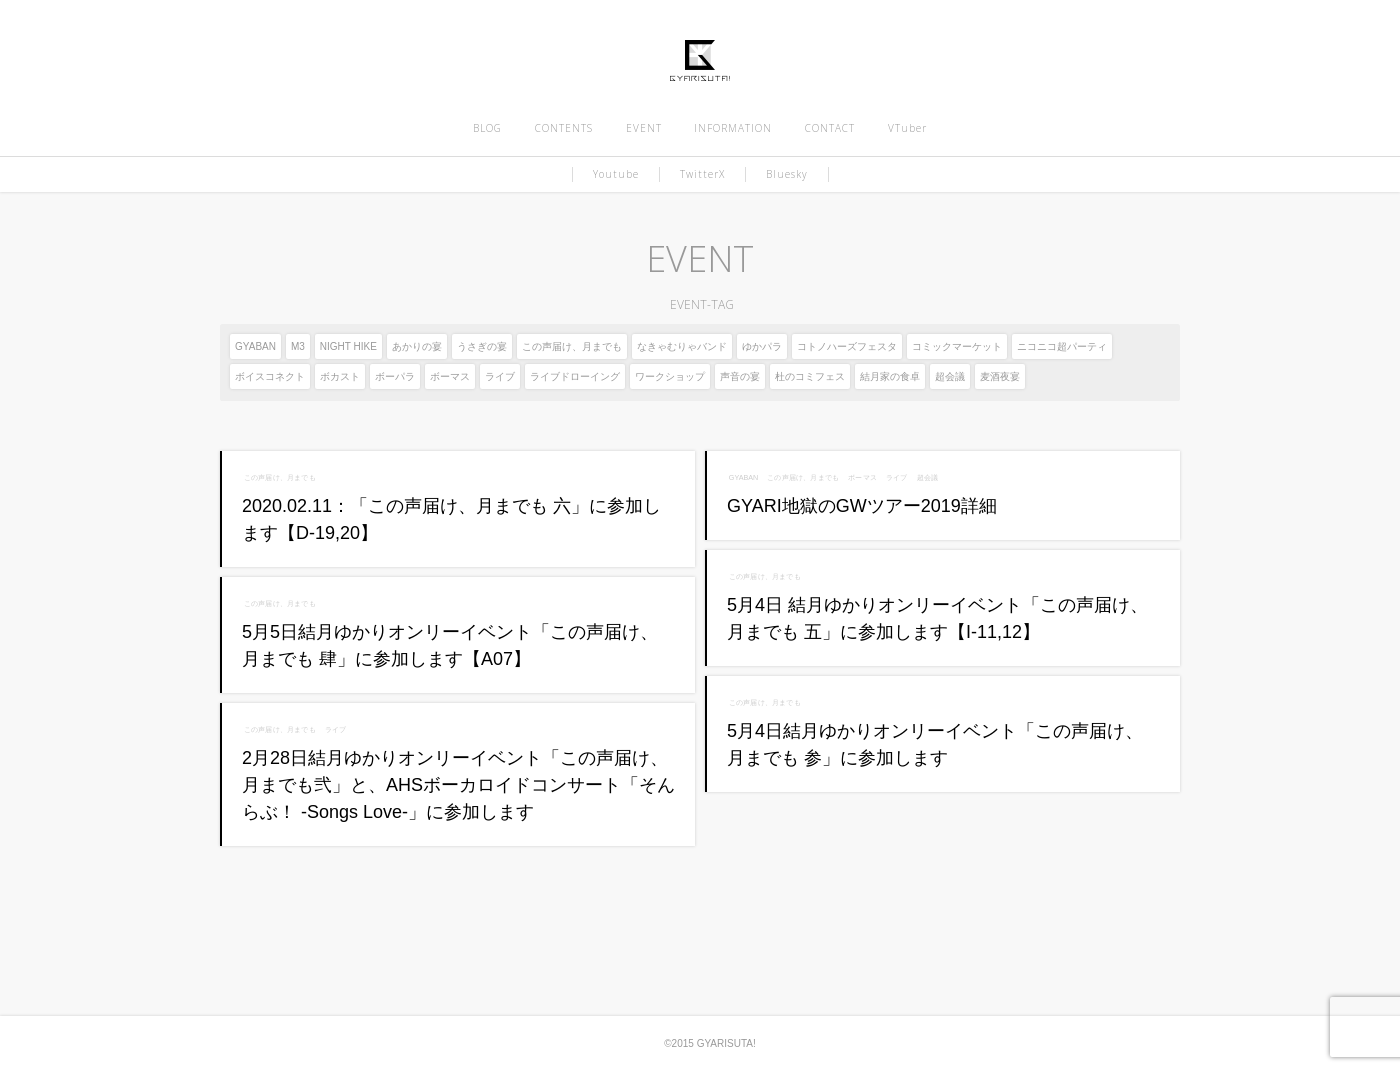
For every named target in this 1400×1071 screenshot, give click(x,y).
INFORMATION (733, 128)
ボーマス (450, 376)
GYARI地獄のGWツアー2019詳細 (862, 506)
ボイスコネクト (270, 376)
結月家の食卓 (890, 376)
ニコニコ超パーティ (1062, 346)
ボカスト (340, 376)
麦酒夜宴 (1000, 376)
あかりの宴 (417, 346)
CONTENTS (564, 128)
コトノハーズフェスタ (847, 346)
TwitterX (702, 174)
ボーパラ (395, 376)
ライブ (500, 376)
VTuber (907, 128)
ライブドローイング (575, 376)
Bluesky (787, 174)
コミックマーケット (957, 346)
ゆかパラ (762, 346)
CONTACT (830, 128)
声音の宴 (740, 376)
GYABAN (255, 346)
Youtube (616, 174)
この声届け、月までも (572, 346)
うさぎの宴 (482, 346)
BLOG (487, 128)
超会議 (950, 376)
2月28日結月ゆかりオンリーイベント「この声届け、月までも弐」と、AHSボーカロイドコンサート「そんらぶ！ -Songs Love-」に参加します (458, 785)
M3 (298, 346)
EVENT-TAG (699, 304)
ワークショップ (670, 376)
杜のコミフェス (810, 376)
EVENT (644, 128)
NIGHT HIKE (348, 346)
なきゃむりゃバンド (682, 346)
